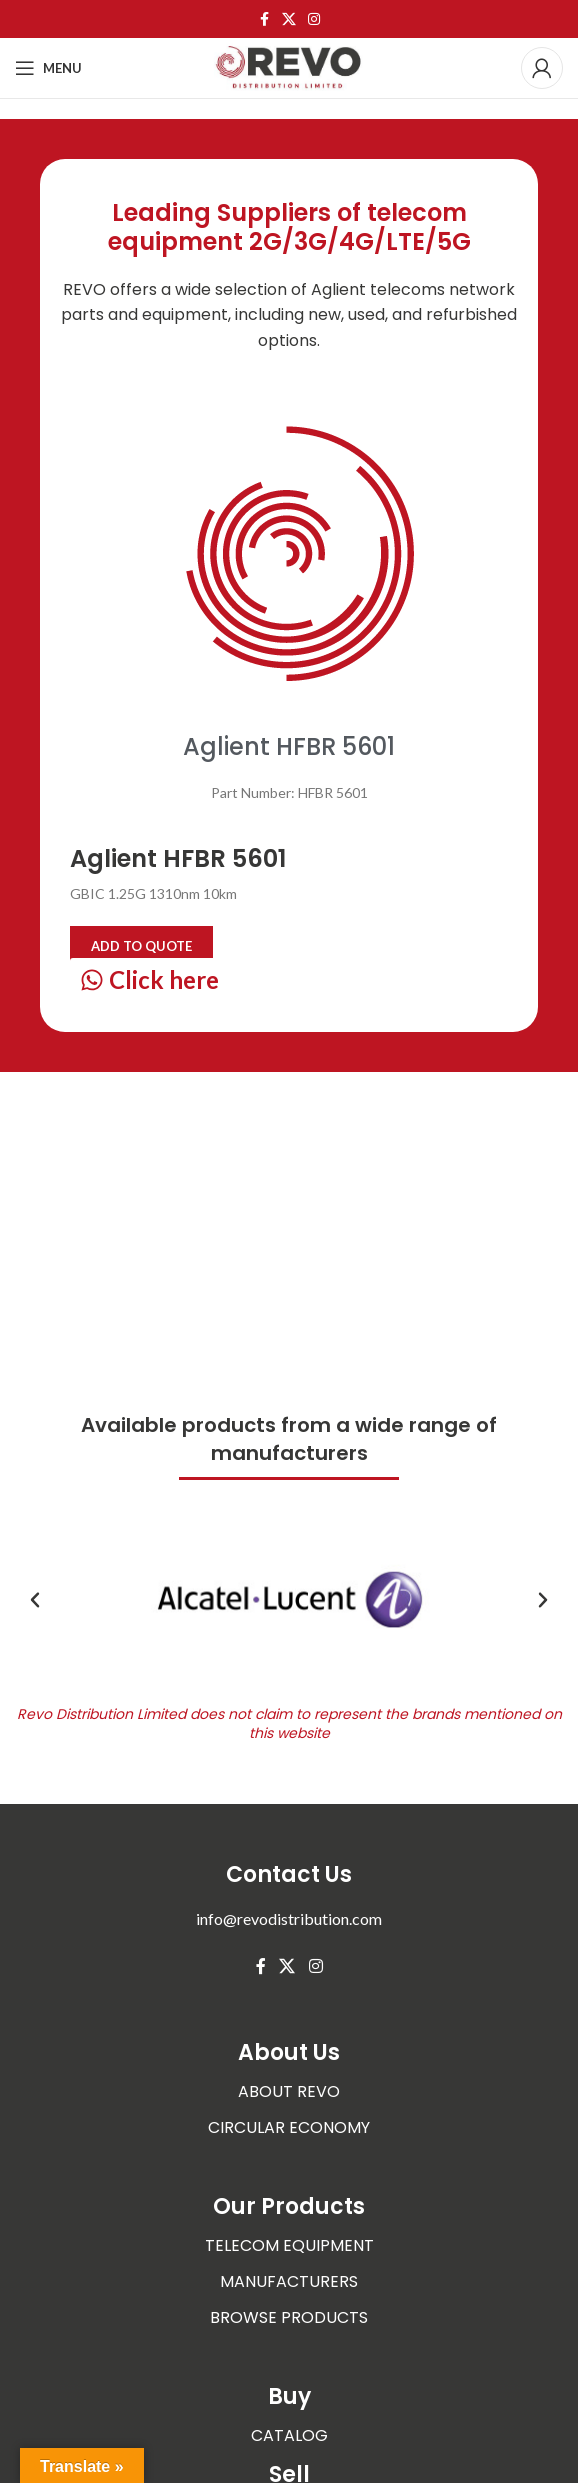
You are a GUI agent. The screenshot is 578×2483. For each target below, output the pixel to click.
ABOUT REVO (289, 2091)
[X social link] (289, 19)
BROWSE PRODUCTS (289, 2317)
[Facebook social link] (264, 19)
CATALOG (289, 2435)
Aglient (338, 289)
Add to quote (141, 946)
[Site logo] (289, 66)
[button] (35, 1600)
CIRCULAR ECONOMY (289, 2127)
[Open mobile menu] (48, 68)
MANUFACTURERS (289, 2281)
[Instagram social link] (314, 19)
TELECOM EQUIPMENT (289, 2245)
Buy (289, 2396)
